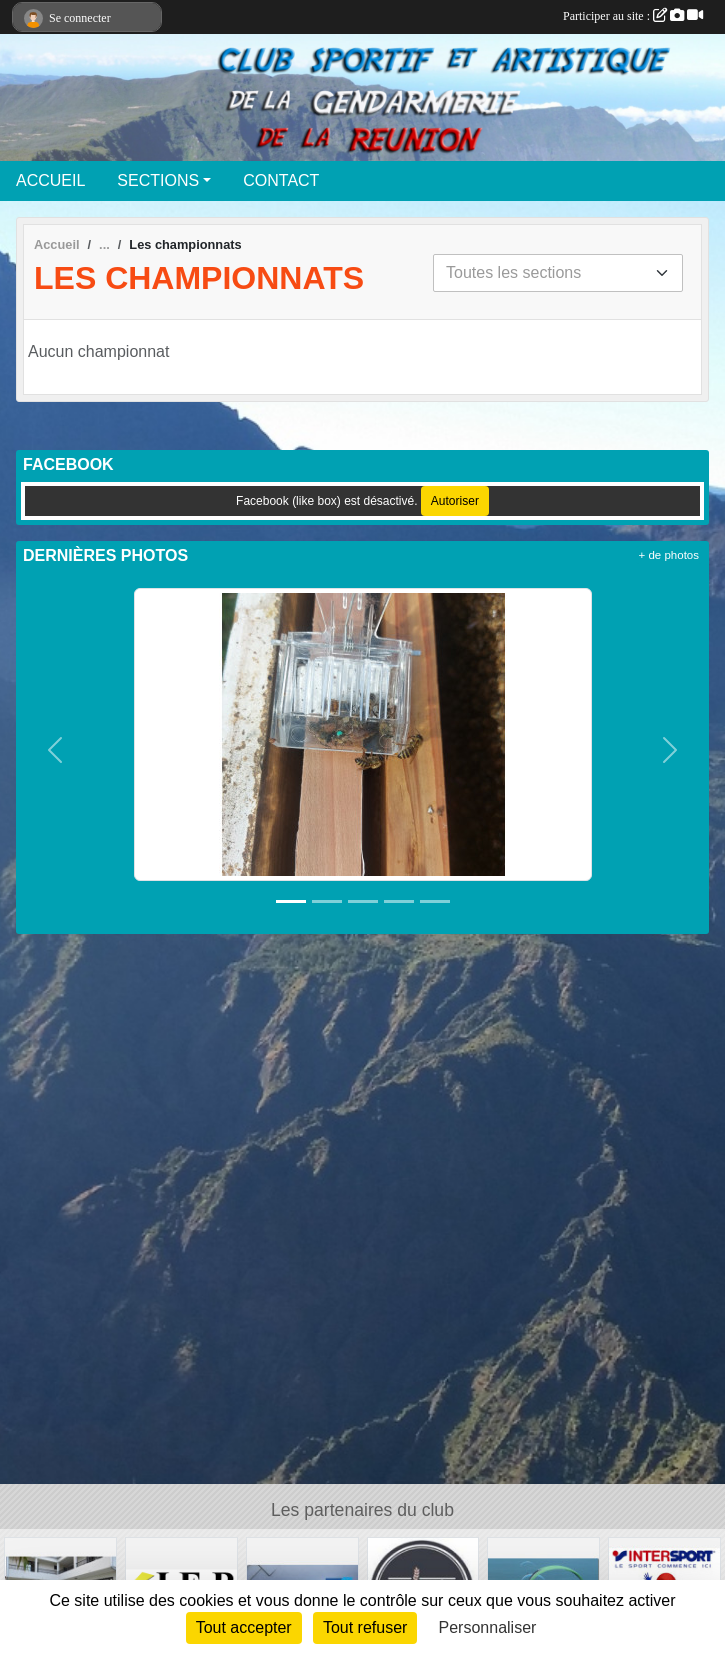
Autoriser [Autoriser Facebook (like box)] (455, 501)
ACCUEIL (50, 180)
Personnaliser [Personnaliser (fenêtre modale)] (488, 1627)
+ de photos (669, 555)
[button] (55, 750)
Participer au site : (633, 16)
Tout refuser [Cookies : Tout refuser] (365, 1627)
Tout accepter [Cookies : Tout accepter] (244, 1627)
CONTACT (281, 180)
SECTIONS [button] (158, 180)
